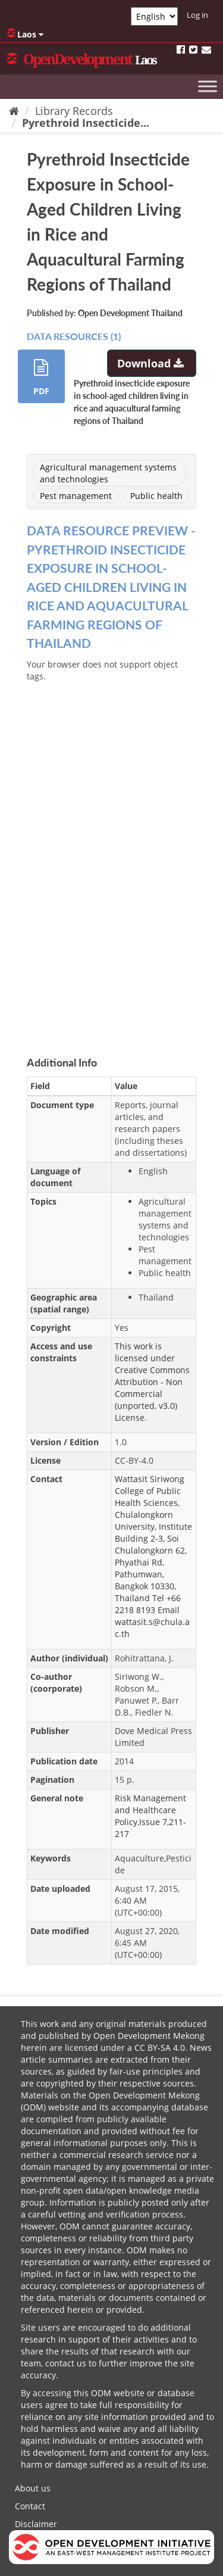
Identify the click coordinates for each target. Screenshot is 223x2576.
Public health (156, 495)
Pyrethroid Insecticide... (85, 123)
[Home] (14, 111)
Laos (25, 34)
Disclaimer (36, 2524)
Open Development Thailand (130, 313)
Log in (197, 15)
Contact (30, 2506)
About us (33, 2488)
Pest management (76, 495)
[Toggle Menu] (207, 86)
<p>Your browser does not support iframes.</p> (111, 849)
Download (152, 363)
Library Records (74, 111)
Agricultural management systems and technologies (108, 473)
